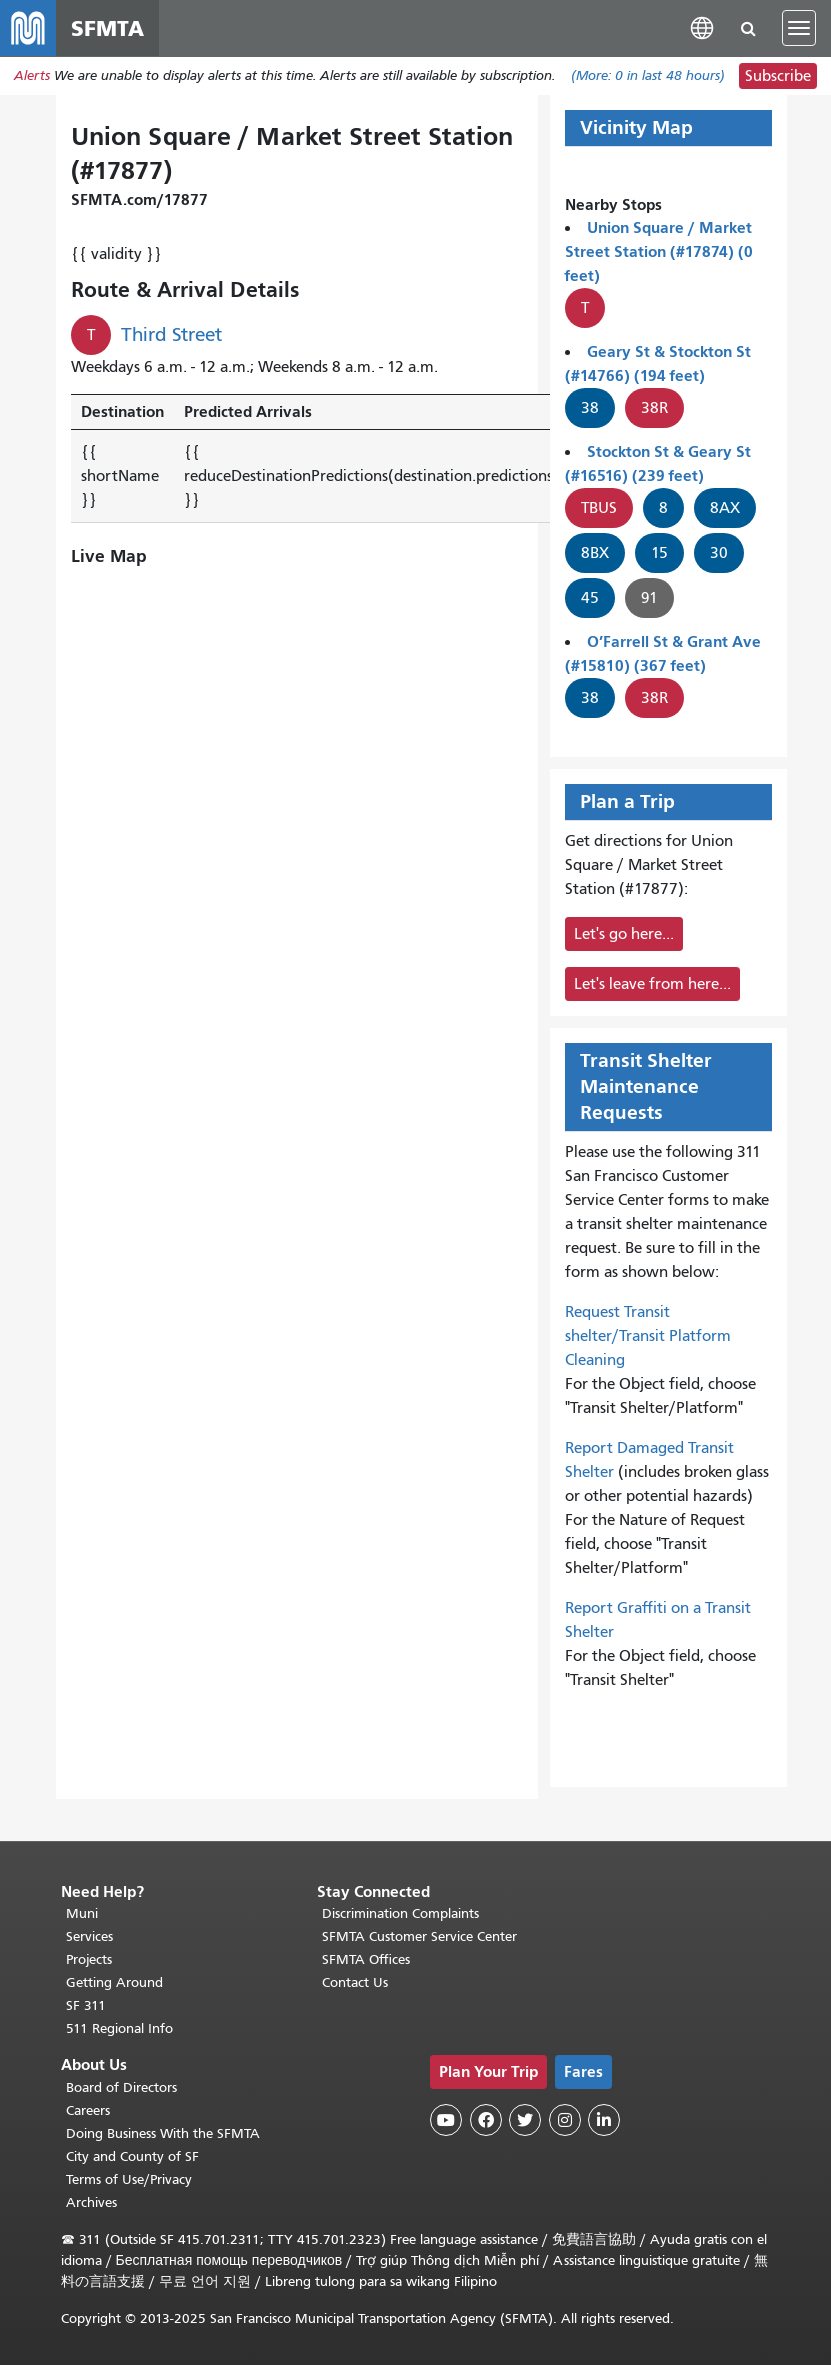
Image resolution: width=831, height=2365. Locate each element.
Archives (91, 2202)
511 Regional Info (119, 2029)
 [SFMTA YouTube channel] (446, 2121)
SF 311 (86, 2006)
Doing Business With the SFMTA (163, 2133)
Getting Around (114, 1983)
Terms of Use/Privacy (129, 2179)
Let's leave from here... (652, 984)
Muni (82, 1914)
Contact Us (355, 1983)
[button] (702, 27)
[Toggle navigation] (799, 28)
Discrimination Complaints (400, 1914)
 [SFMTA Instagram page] (565, 2121)
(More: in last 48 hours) (648, 76)
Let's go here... (624, 934)
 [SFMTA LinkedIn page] (604, 2121)
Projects (89, 1960)
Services (89, 1937)
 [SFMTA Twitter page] (525, 2121)
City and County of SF (132, 2156)
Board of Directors (121, 2087)
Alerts (32, 76)
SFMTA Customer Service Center (419, 1937)
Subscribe (778, 76)
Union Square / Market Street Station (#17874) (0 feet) (659, 251)
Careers (88, 2110)
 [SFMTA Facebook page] (486, 2121)
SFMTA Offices (366, 1960)
